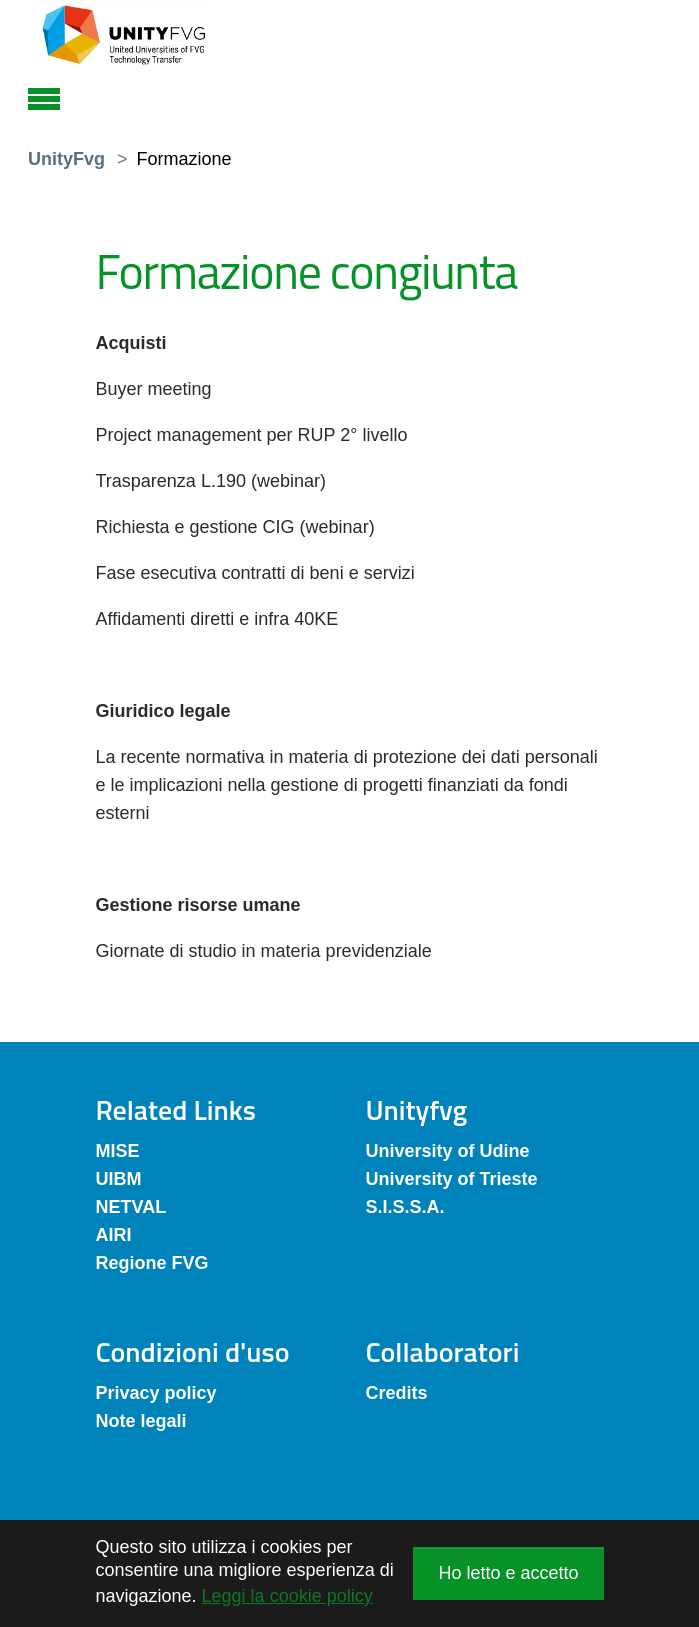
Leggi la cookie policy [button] (287, 1596)
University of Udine (448, 1151)
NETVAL (131, 1207)
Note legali (141, 1421)
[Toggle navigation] (44, 96)
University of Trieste (452, 1179)
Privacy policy (156, 1393)
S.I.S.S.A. (405, 1207)
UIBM (119, 1179)
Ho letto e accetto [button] (508, 1573)
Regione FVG (152, 1263)
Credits (397, 1393)
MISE (118, 1151)
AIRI (114, 1235)
